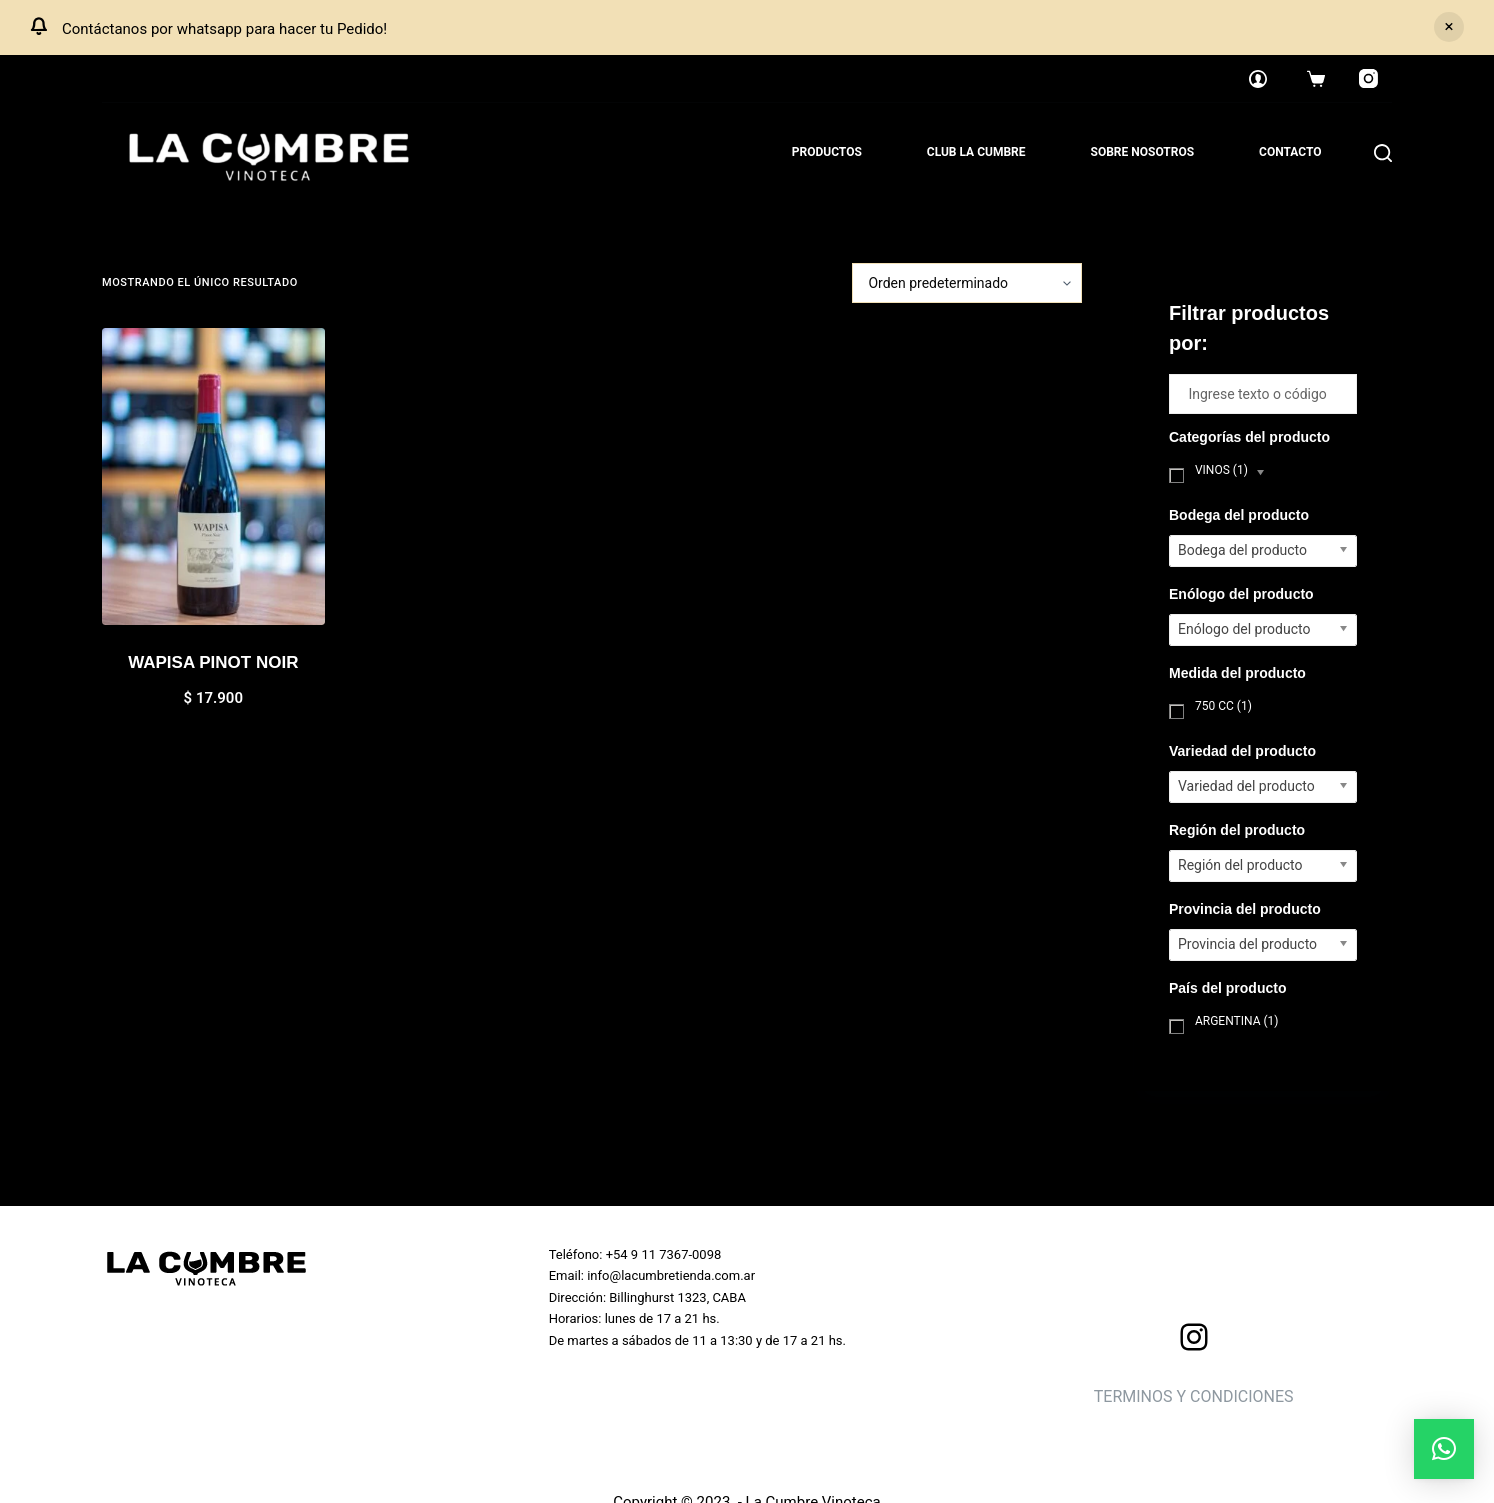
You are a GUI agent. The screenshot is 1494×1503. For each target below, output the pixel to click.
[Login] (1258, 79)
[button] (1444, 1449)
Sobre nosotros (1143, 152)
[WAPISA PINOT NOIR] (213, 476)
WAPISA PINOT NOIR (213, 662)
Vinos (1221, 470)
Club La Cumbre (976, 152)
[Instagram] (1369, 79)
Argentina (1237, 1021)
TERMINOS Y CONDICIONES (1194, 1396)
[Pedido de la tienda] (967, 283)
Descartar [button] (1449, 27)
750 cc (1223, 706)
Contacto (1290, 152)
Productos (827, 152)
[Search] (1383, 153)
